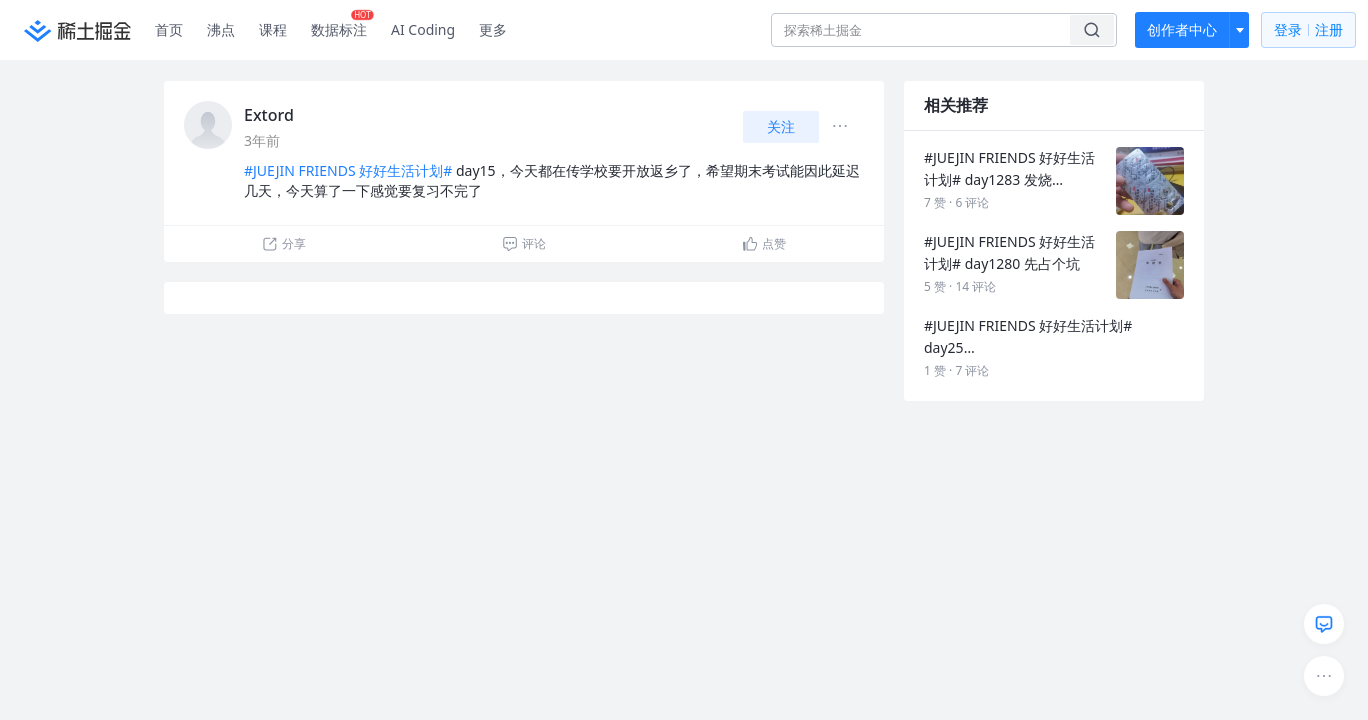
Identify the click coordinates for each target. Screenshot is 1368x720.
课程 (273, 29)
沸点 (221, 29)
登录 (1308, 30)
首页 (169, 29)
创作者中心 (1182, 29)
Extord (269, 115)
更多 (493, 29)
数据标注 (342, 25)
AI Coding (423, 29)
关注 (781, 126)
